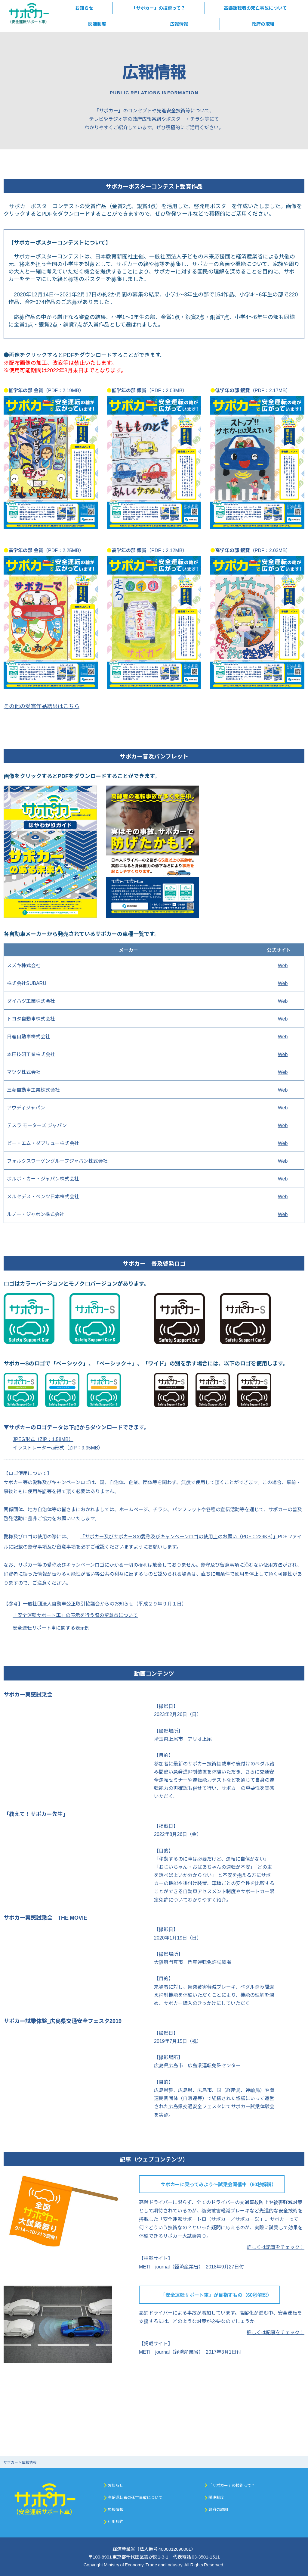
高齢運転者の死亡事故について (135, 2497)
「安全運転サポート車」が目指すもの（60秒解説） (216, 2294)
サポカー (11, 2462)
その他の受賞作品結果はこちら (41, 706)
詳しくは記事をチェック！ (275, 2246)
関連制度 (216, 2497)
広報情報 (115, 2509)
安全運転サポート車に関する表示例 (51, 1627)
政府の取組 (218, 2509)
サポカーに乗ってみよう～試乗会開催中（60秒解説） (218, 2184)
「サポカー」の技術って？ (231, 2485)
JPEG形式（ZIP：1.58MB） (43, 1439)
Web (283, 965)
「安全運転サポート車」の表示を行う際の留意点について (75, 1614)
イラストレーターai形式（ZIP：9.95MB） (58, 1447)
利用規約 (115, 2521)
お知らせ (115, 2485)
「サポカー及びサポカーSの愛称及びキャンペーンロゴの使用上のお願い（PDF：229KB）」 (179, 1536)
